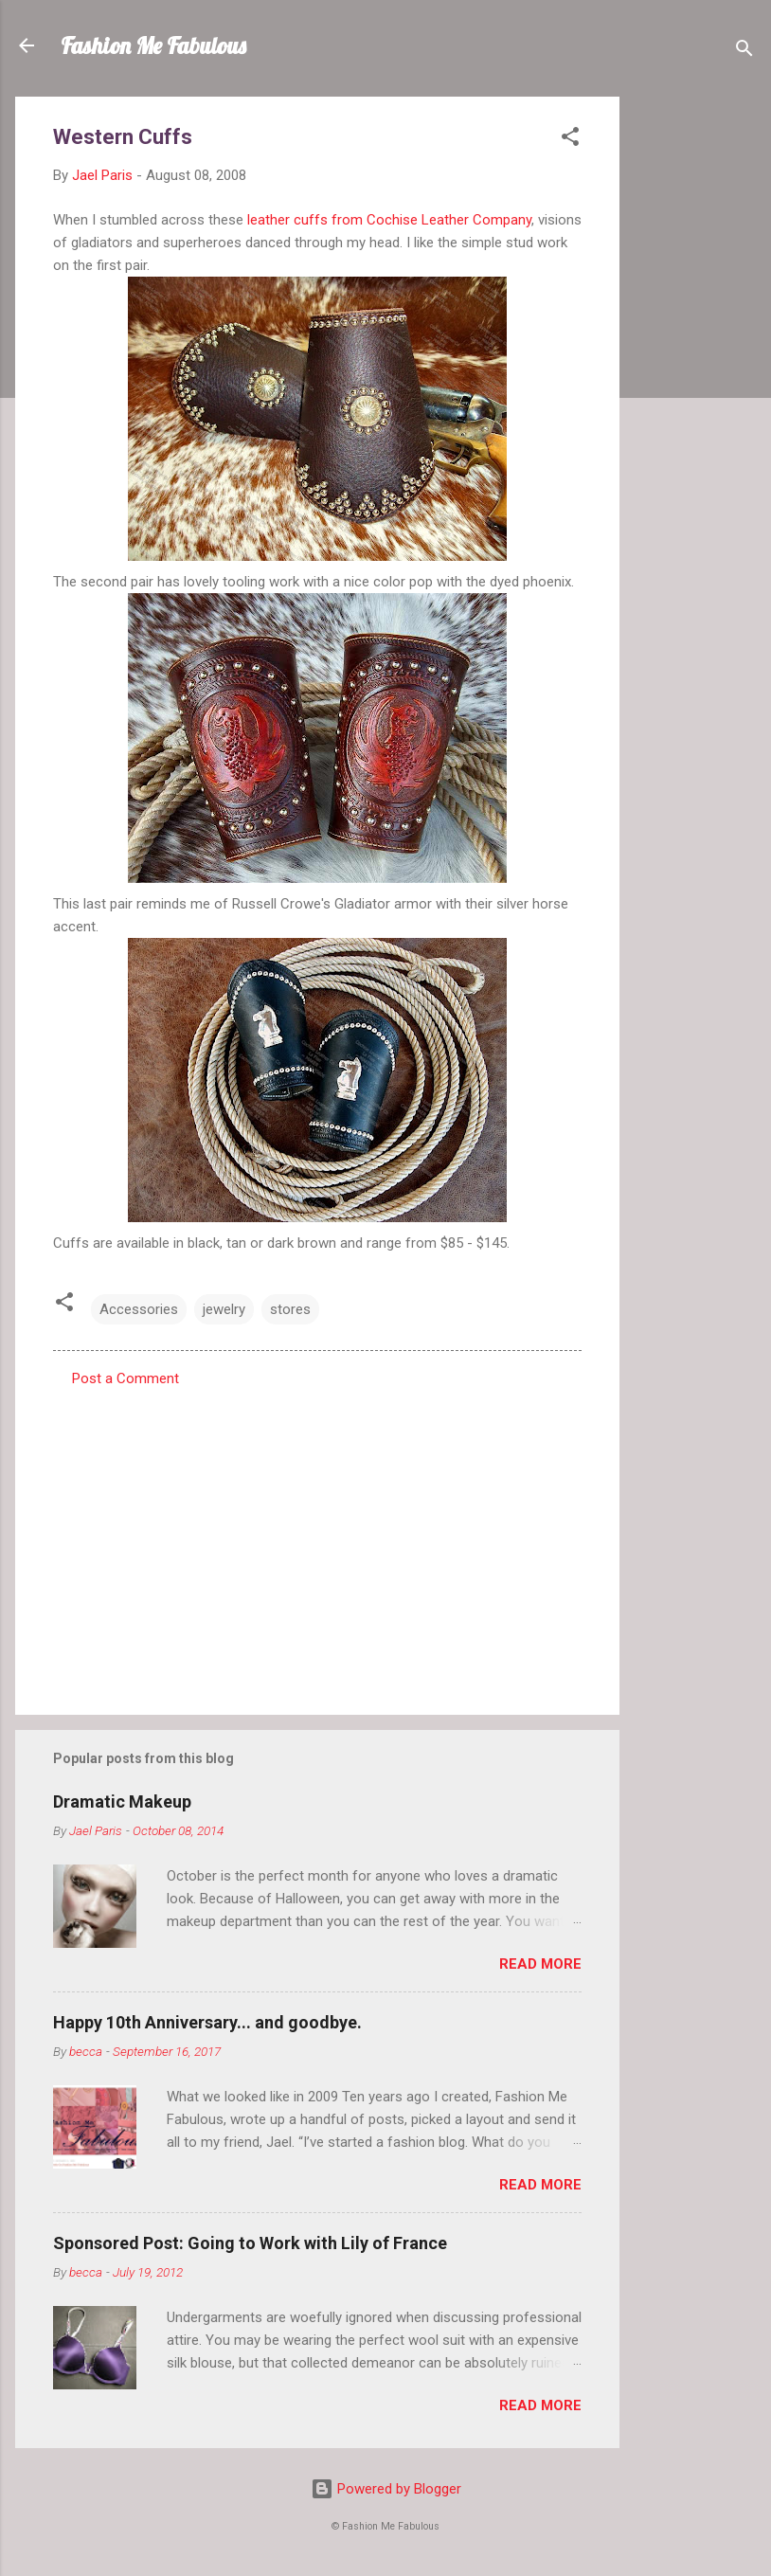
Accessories (138, 1309)
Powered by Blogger (386, 2488)
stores (290, 1309)
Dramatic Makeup (122, 1801)
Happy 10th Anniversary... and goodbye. (207, 2022)
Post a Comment (125, 1378)
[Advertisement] (695, 381)
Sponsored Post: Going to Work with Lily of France (250, 2243)
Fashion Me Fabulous (153, 45)
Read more (540, 1964)
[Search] (744, 52)
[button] (570, 139)
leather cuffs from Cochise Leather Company (389, 219)
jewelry (224, 1309)
